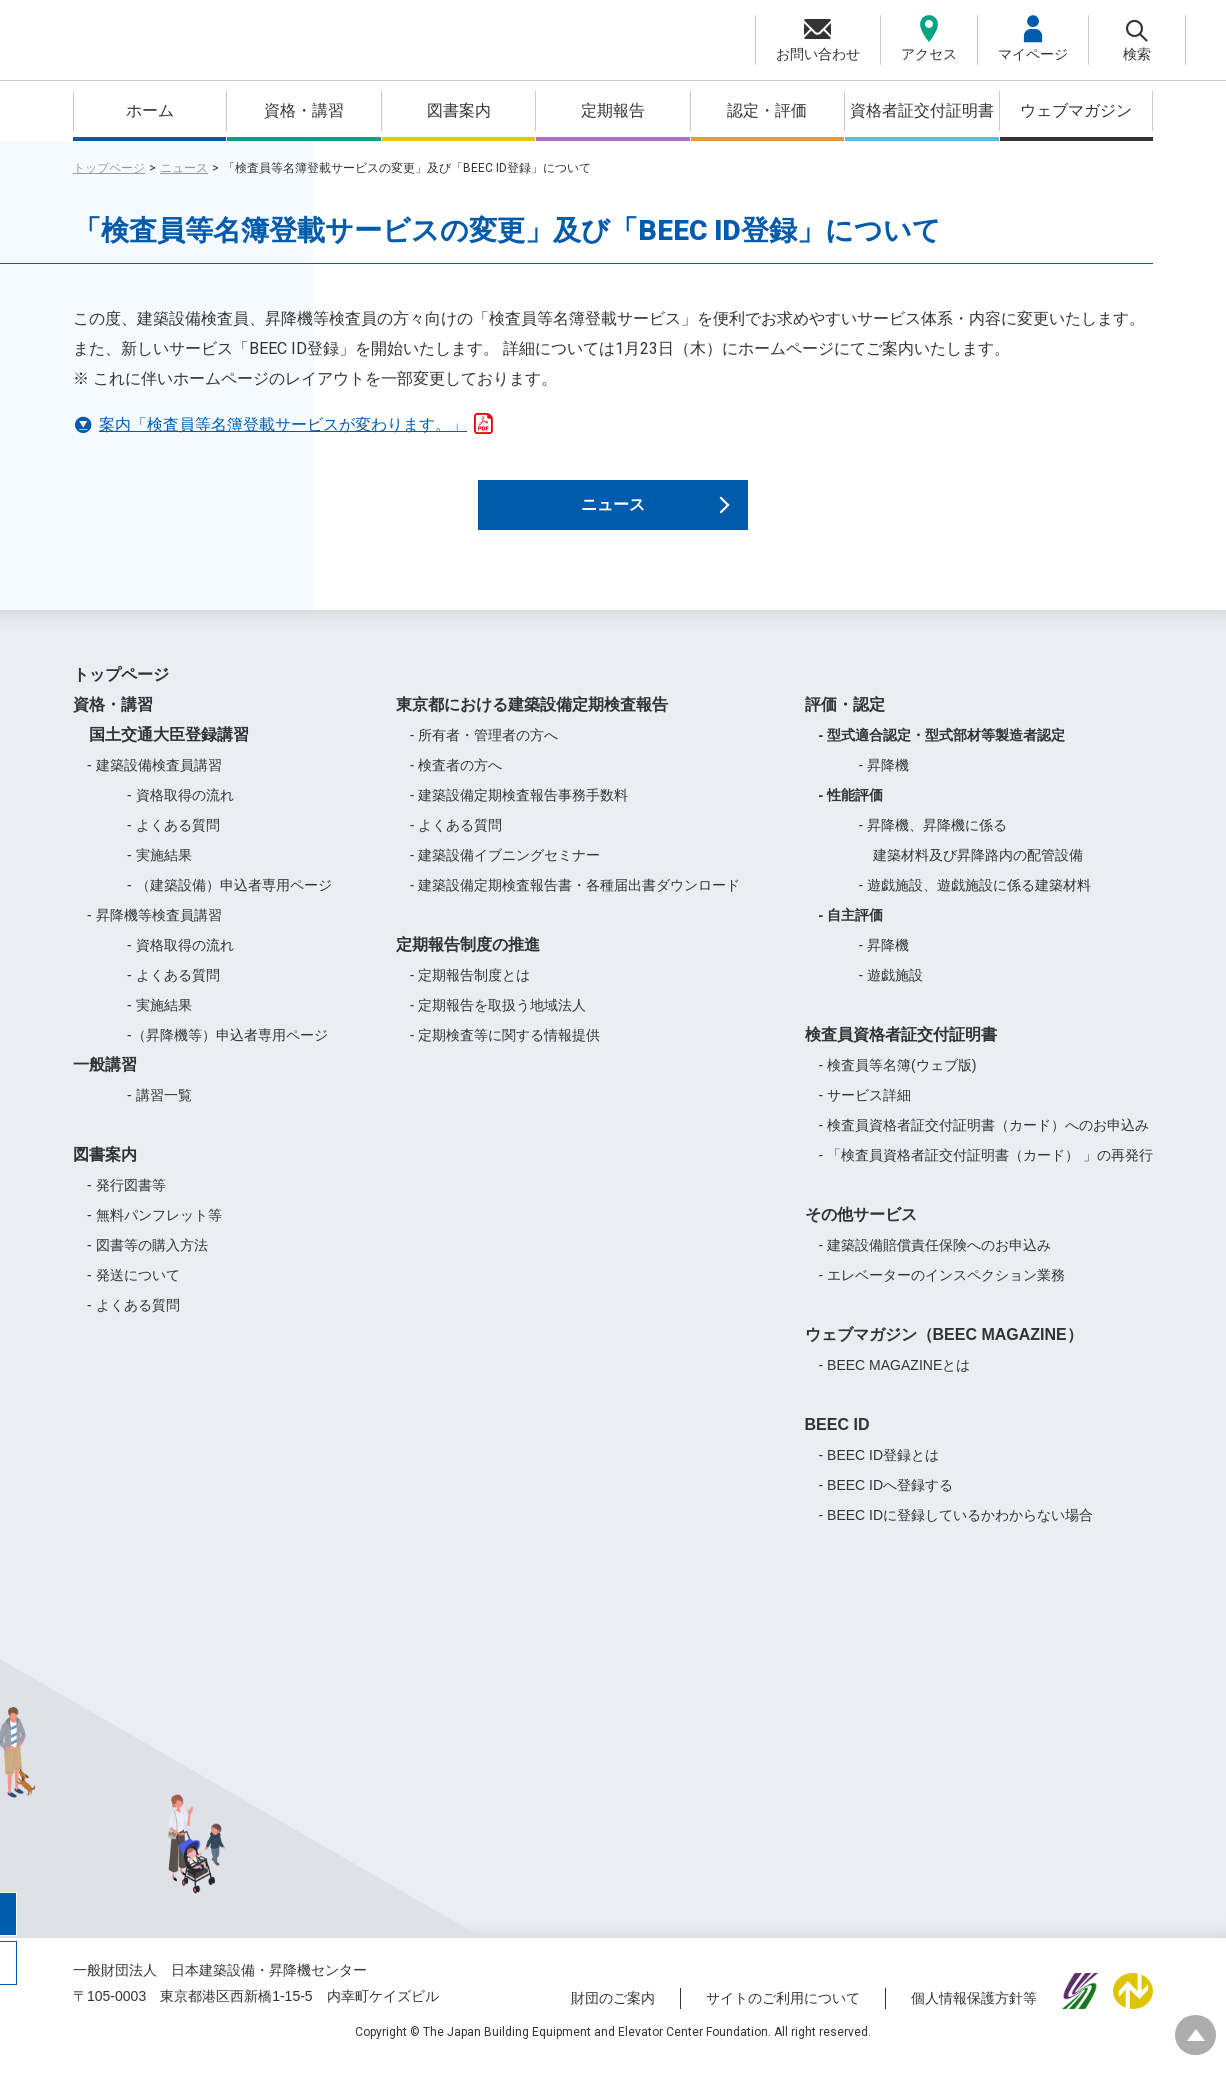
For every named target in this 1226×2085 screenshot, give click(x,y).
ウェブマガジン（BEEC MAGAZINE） (944, 1355)
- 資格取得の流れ (180, 816)
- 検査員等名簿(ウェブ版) (898, 1086)
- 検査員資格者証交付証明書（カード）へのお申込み (984, 1146)
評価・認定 (845, 725)
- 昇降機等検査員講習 (154, 936)
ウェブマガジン (1076, 110)
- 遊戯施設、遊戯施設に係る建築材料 (975, 906)
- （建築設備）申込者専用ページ (229, 906)
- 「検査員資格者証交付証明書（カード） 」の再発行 (986, 1176)
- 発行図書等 (126, 1206)
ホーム (150, 110)
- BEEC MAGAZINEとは (895, 1386)
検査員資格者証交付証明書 (901, 1055)
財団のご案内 (613, 2018)
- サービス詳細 (865, 1116)
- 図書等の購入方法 (147, 1266)
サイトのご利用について (783, 2018)
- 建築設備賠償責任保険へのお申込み (935, 1266)
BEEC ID (837, 1445)
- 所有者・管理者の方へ (484, 756)
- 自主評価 (851, 936)
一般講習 (105, 1085)
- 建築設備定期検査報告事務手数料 (519, 816)
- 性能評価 (851, 816)
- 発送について (133, 1296)
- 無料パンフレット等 (154, 1236)
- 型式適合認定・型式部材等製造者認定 (942, 756)
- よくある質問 (173, 846)
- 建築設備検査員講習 (154, 786)
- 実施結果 (159, 876)
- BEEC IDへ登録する (886, 1506)
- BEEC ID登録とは (879, 1476)
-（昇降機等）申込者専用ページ (227, 1056)
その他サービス (861, 1235)
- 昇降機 (884, 786)
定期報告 (613, 110)
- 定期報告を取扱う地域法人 (498, 1026)
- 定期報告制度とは (470, 996)
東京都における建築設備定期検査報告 (532, 725)
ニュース (184, 168)
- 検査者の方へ (456, 786)
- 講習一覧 (159, 1116)
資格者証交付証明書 (922, 110)
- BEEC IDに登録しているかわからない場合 (956, 1536)
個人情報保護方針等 (974, 2018)
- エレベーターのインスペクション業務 (942, 1296)
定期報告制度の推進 (468, 965)
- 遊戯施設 (891, 996)
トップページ (109, 168)
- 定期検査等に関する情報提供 (505, 1056)
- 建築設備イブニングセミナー (505, 876)
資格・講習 (304, 110)
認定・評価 (767, 110)
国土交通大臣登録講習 (161, 755)
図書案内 (459, 110)
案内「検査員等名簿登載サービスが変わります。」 (296, 422)
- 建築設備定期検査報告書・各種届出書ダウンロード (575, 906)
